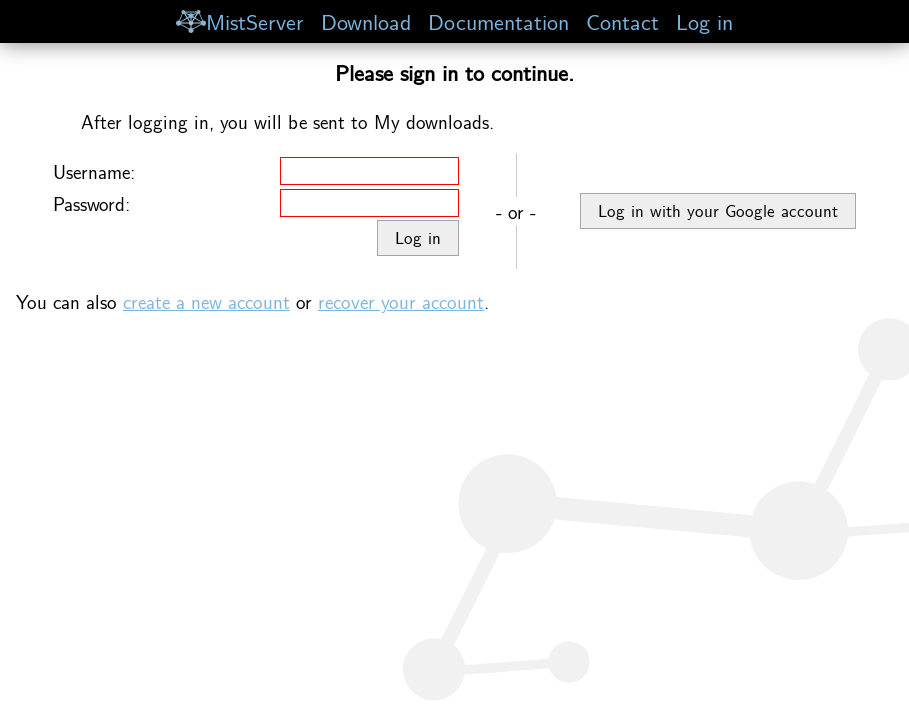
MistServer (240, 20)
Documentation (498, 20)
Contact (622, 20)
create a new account (206, 301)
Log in (704, 20)
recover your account (401, 301)
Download (366, 20)
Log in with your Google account (718, 210)
